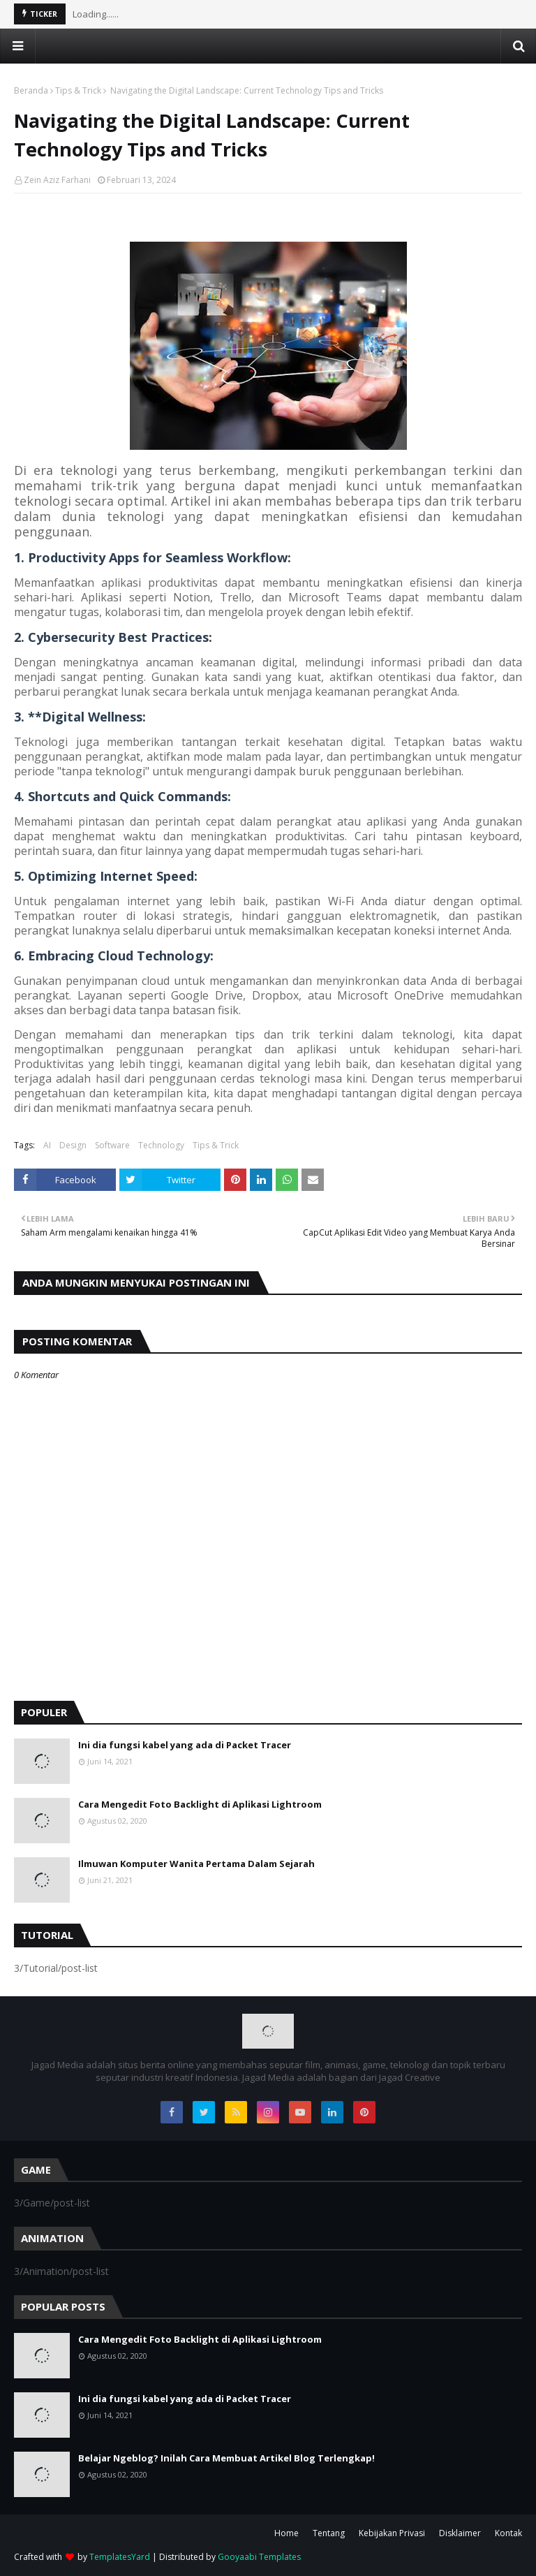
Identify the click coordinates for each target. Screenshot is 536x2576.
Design (73, 1145)
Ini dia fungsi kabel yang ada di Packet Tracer (184, 1745)
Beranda (31, 90)
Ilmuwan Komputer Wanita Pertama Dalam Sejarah (196, 1863)
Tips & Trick (78, 90)
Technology (161, 1145)
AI (47, 1145)
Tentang (329, 2533)
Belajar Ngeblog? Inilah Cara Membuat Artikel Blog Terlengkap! (226, 2458)
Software (112, 1145)
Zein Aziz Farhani (57, 180)
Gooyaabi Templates (259, 2557)
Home (286, 2533)
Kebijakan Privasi (392, 2533)
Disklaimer (460, 2533)
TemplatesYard (119, 2557)
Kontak (508, 2533)
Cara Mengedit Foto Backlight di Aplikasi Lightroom (200, 1804)
